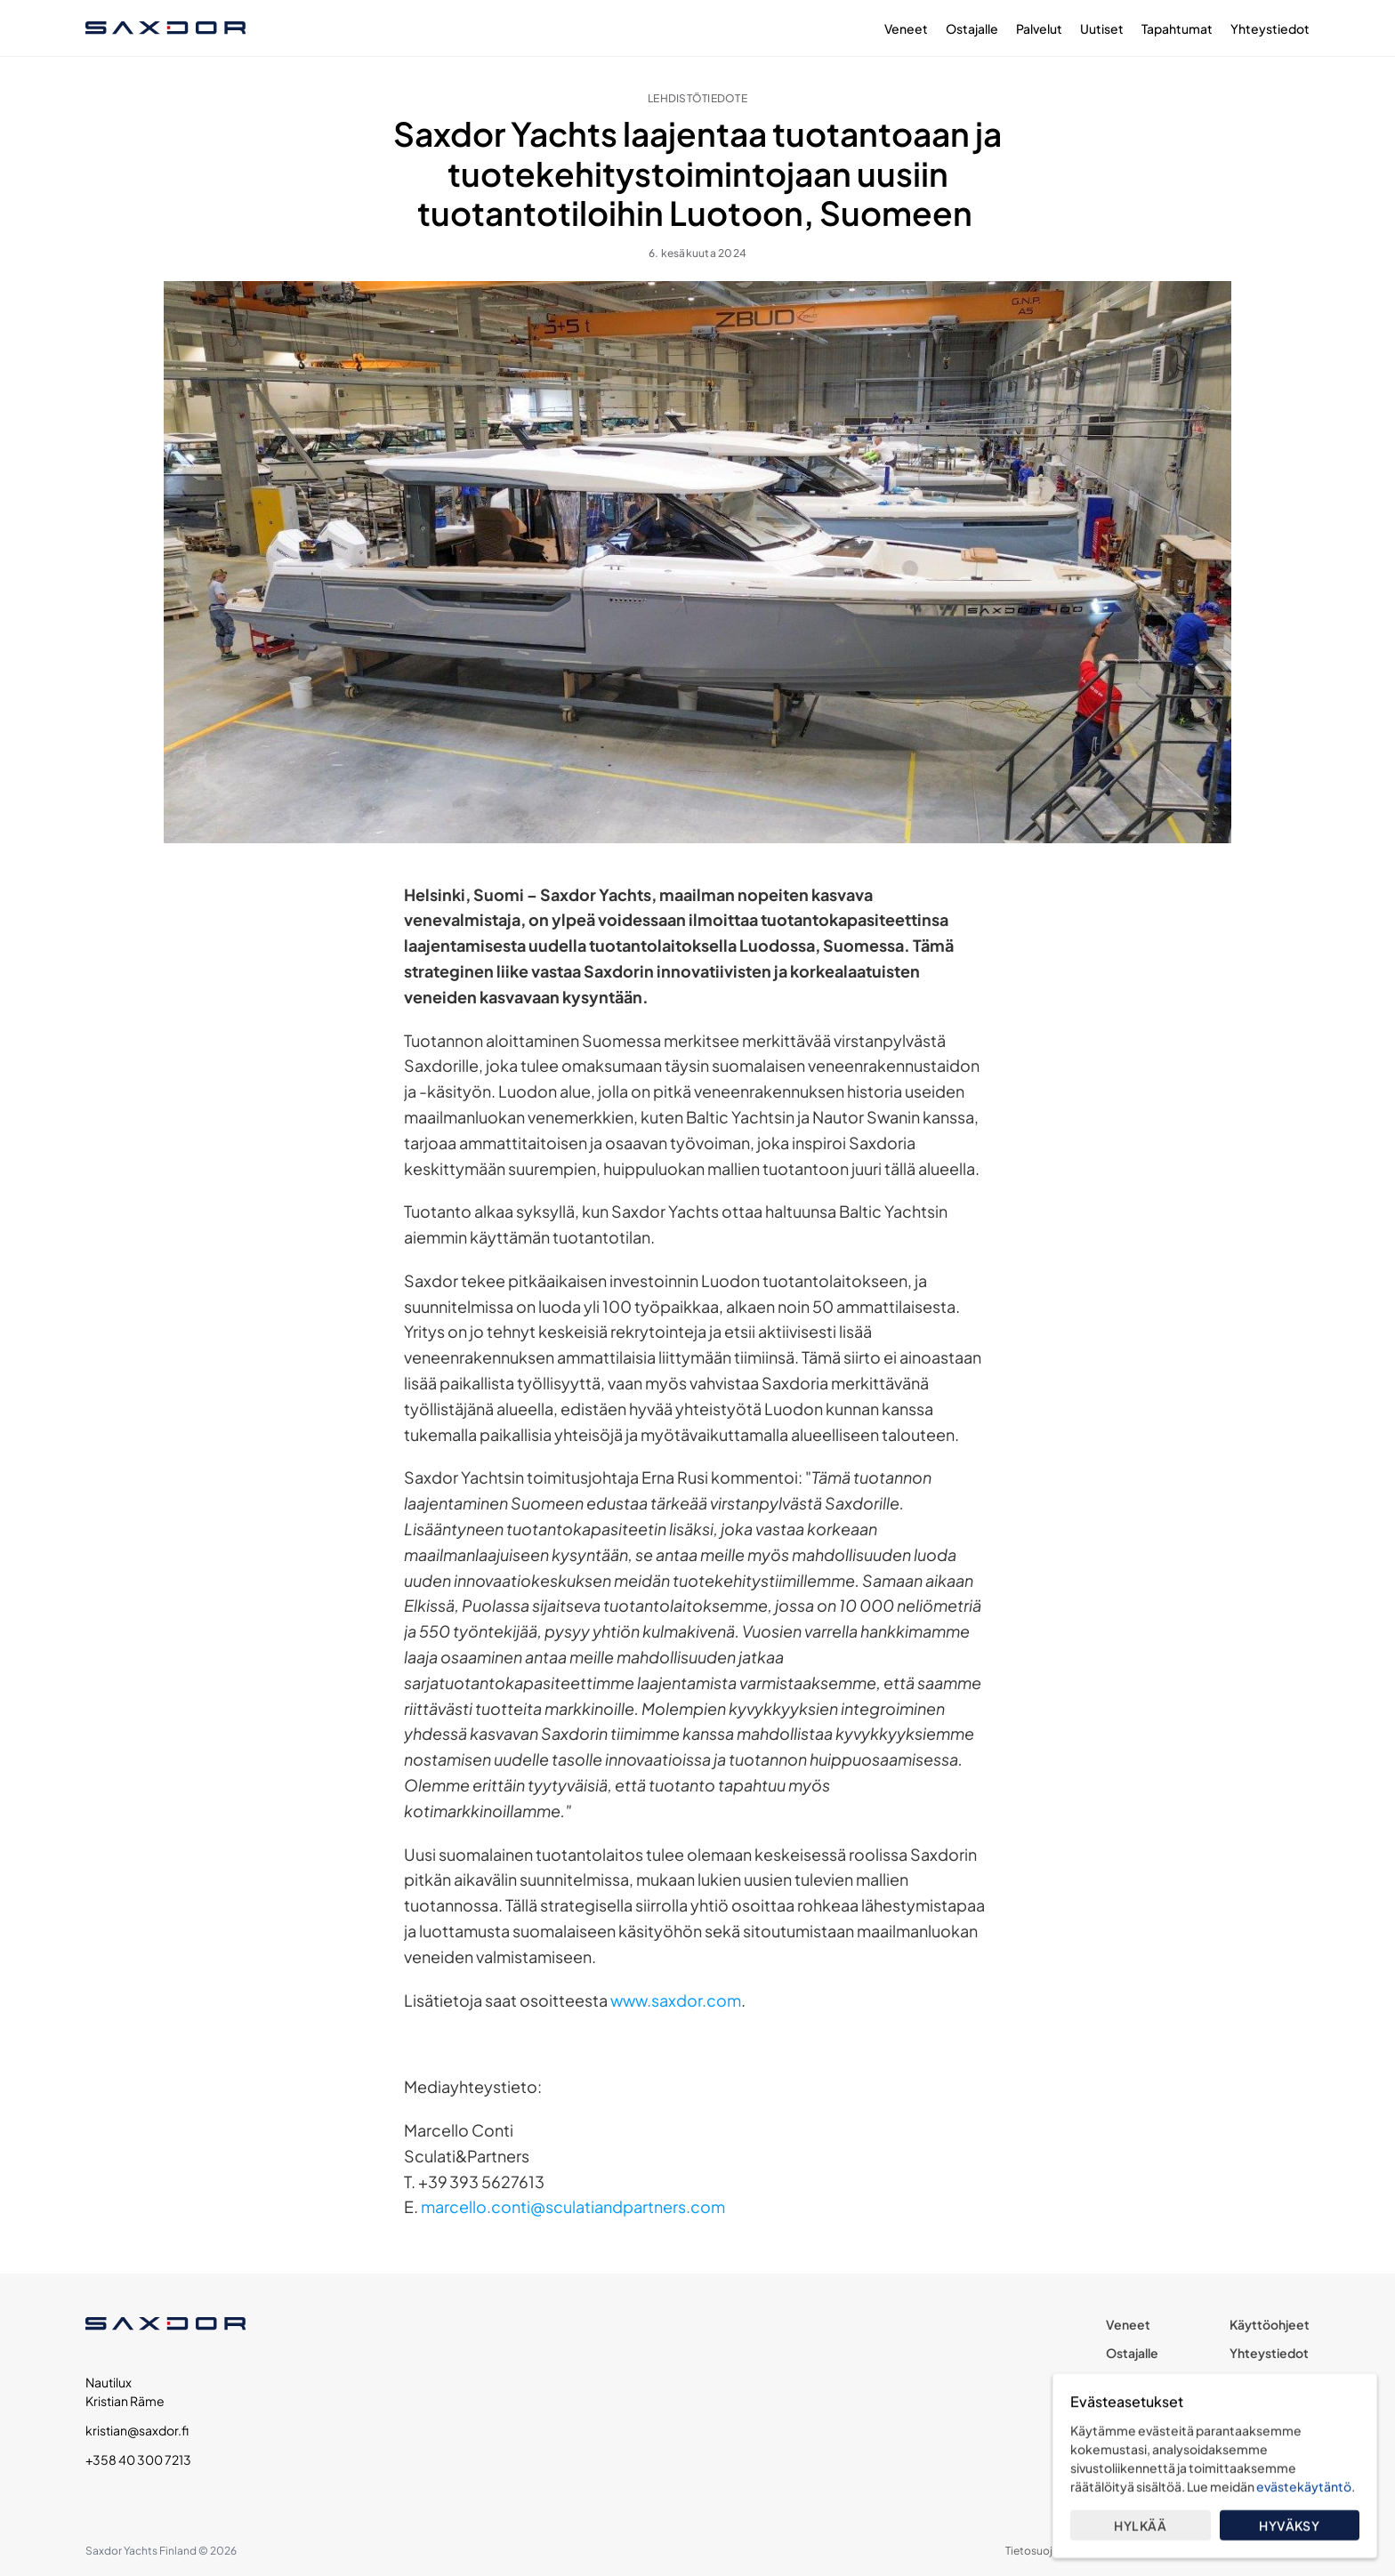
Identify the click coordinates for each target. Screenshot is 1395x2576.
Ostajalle (972, 28)
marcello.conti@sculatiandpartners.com (573, 2206)
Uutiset (1102, 28)
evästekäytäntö (1303, 2486)
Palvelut (1039, 28)
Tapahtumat (1177, 28)
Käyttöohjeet (1270, 2324)
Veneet (906, 28)
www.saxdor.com (675, 2000)
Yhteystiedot (1270, 28)
